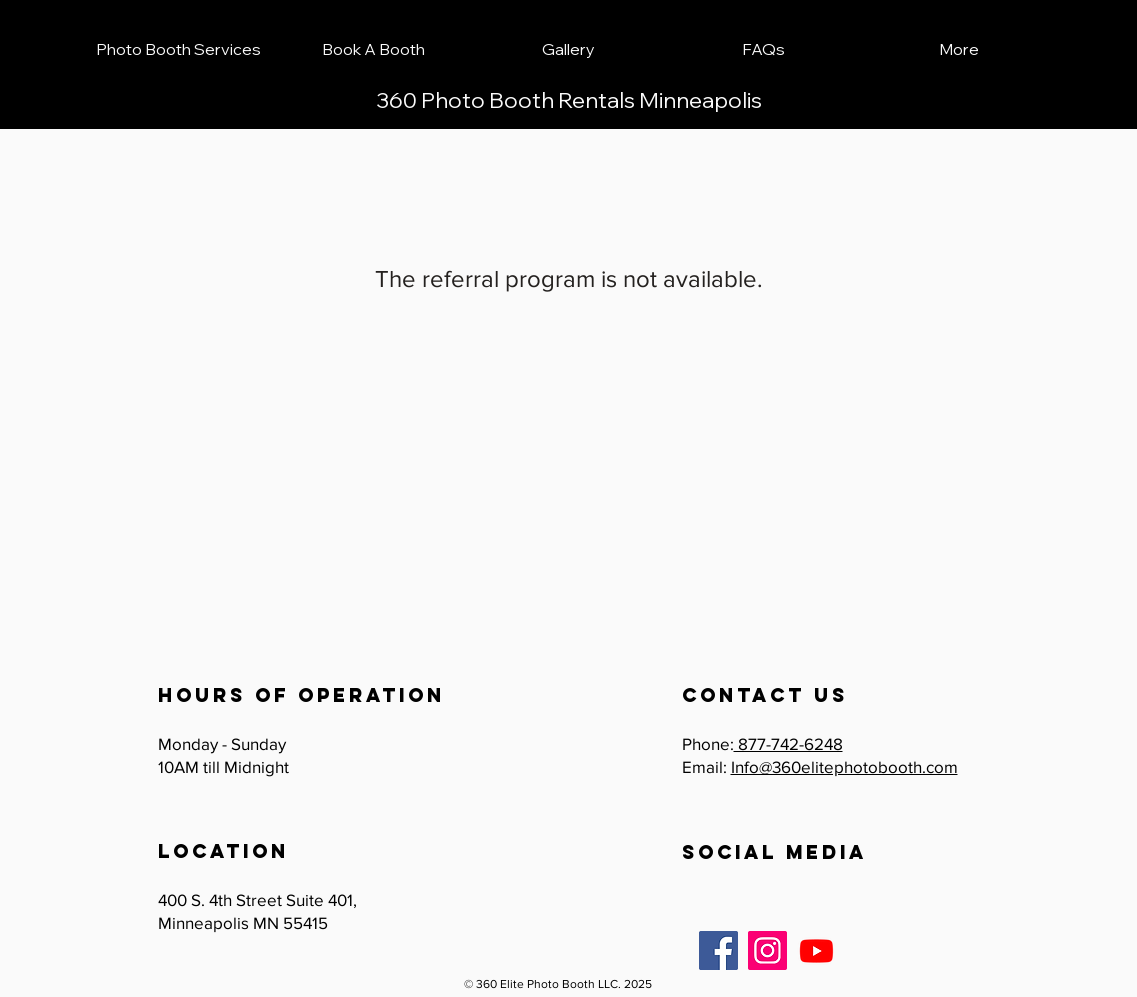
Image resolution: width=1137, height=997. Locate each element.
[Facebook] (718, 950)
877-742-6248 (788, 743)
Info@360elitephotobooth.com (844, 766)
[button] (178, 49)
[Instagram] (767, 950)
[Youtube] (816, 950)
